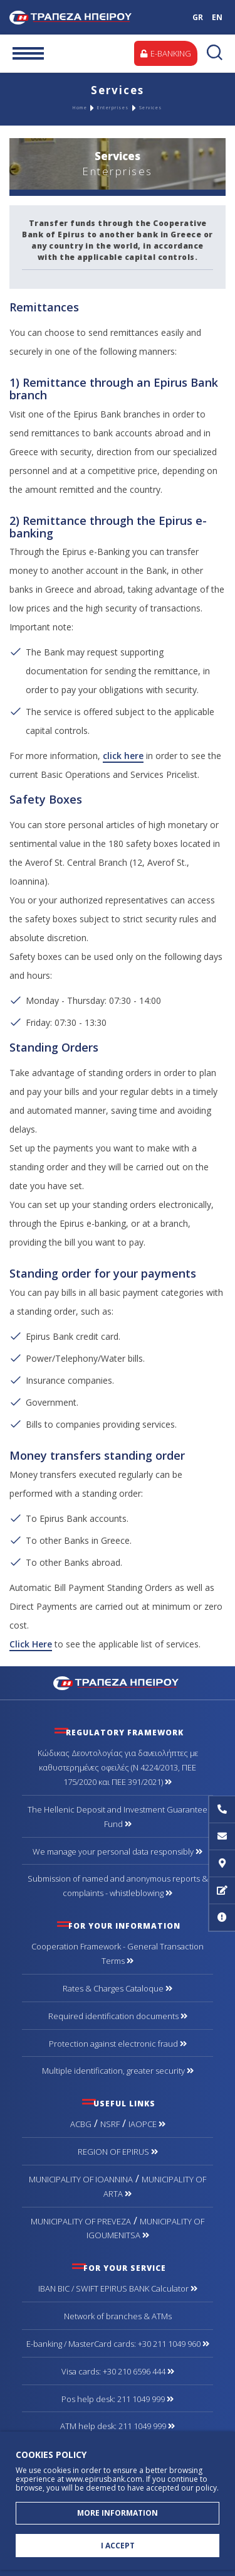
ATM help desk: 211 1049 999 (117, 2426)
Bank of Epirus (83, 17)
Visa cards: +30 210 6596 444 (117, 2371)
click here (123, 756)
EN (217, 17)
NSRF (110, 2124)
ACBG (80, 2124)
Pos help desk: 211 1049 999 (117, 2399)
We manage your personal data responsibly (117, 1851)
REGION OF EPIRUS (118, 2151)
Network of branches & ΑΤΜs (118, 2316)
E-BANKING (165, 53)
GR (197, 17)
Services (150, 107)
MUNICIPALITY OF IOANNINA (81, 2179)
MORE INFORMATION (117, 2513)
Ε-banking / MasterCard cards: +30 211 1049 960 (117, 2343)
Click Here (30, 1644)
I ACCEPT (118, 2545)
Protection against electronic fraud (118, 2043)
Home (80, 107)
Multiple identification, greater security (118, 2070)
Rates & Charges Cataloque (117, 1988)
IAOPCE (146, 2124)
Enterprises (113, 107)
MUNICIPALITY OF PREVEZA (81, 2221)
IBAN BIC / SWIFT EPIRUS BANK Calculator (117, 2288)
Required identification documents (117, 2016)
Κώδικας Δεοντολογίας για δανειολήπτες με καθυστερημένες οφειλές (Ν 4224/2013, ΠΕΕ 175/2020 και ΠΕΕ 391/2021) (118, 1767)
